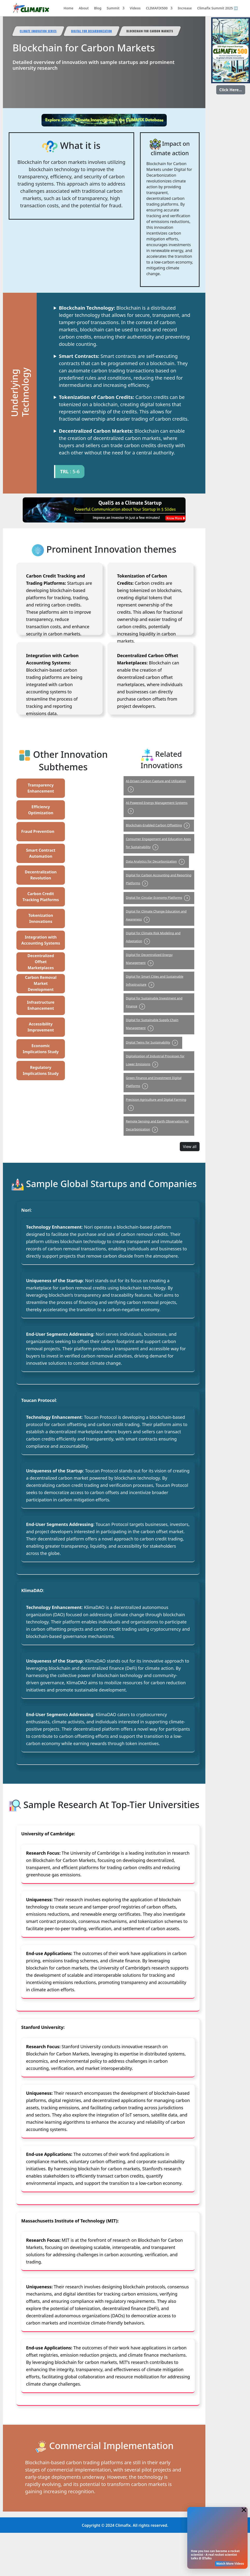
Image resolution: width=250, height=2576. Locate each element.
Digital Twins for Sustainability (153, 1042)
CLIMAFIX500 (157, 8)
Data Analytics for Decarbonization (156, 861)
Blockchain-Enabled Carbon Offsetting (159, 825)
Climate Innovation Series (38, 31)
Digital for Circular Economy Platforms (159, 897)
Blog (98, 8)
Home (68, 8)
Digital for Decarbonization (91, 31)
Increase (185, 8)
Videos (135, 8)
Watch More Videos (230, 2564)
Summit (113, 8)
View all (189, 1146)
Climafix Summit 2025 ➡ (217, 8)
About (84, 8)
